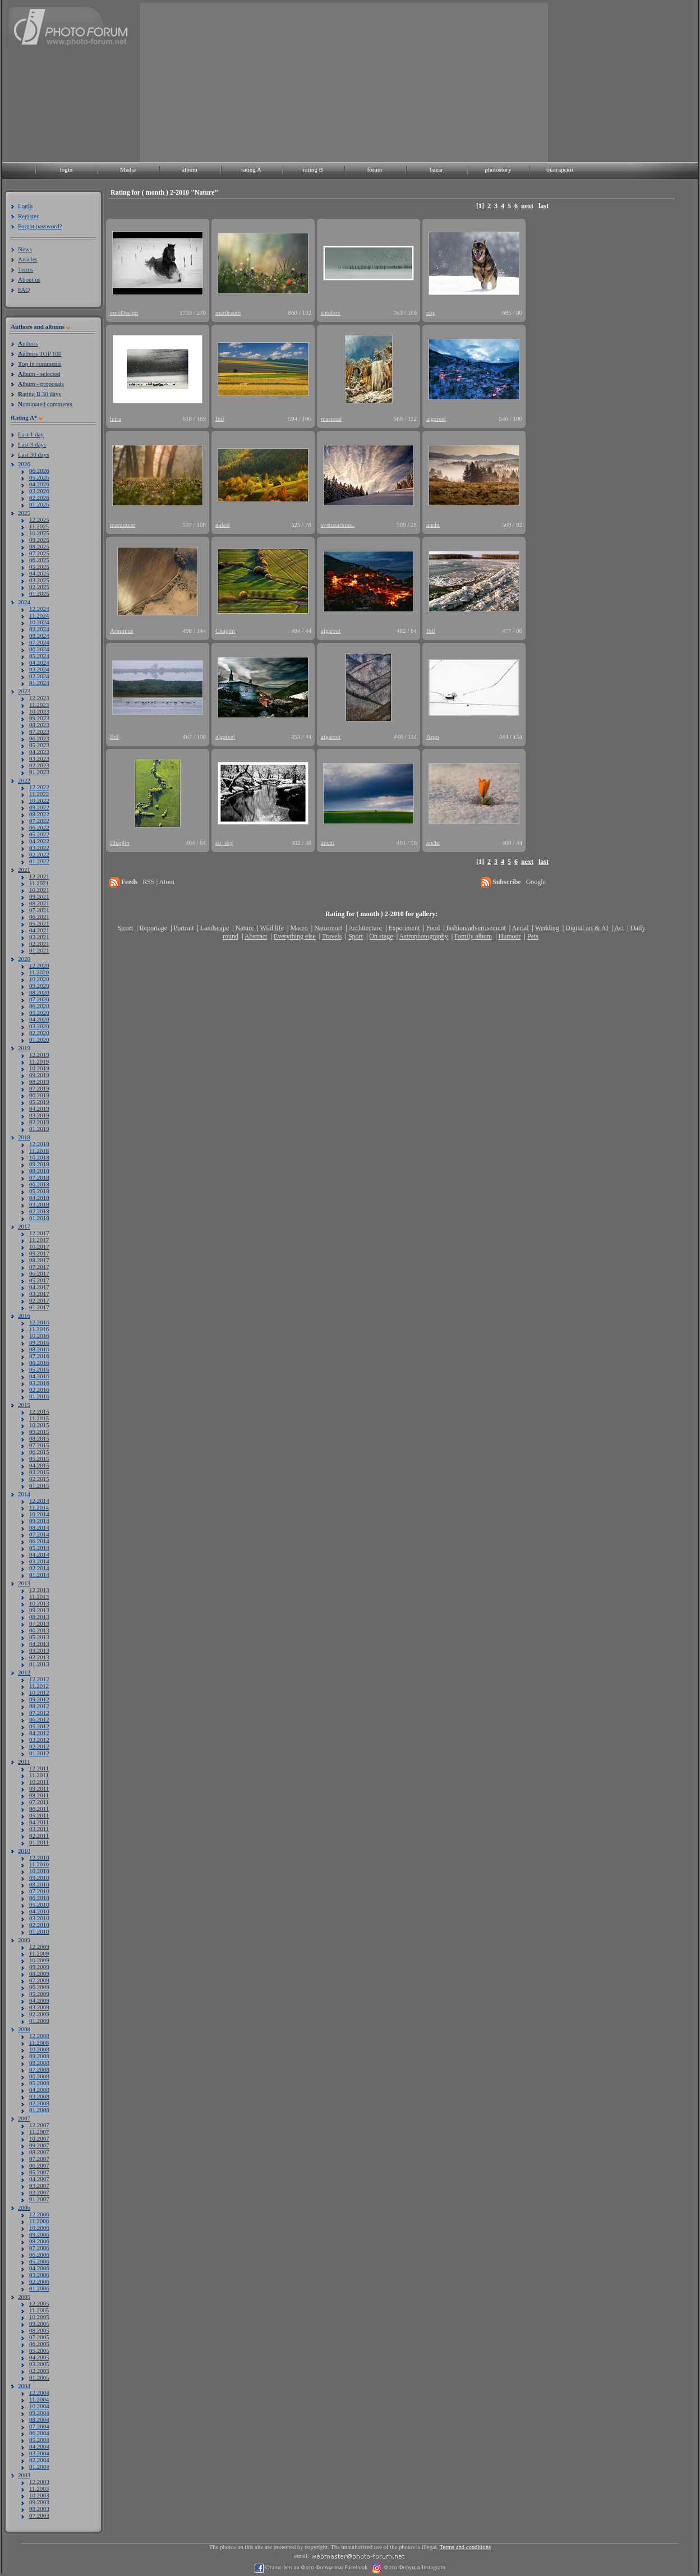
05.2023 (39, 745)
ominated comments (45, 404)
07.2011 (39, 1801)
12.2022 (39, 787)
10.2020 (39, 979)
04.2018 (39, 1197)
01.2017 (39, 1307)
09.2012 (39, 1699)
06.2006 (39, 2254)
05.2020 (39, 1012)
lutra (115, 418)
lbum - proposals (41, 383)
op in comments (40, 363)
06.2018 (39, 1184)
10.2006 (39, 2227)
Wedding (547, 928)
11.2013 (39, 1596)
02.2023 (39, 765)
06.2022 (39, 827)
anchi (433, 524)
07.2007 (39, 2158)
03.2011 (39, 1828)
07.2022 (39, 820)
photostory (498, 169)
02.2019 (39, 1122)
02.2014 (39, 1568)
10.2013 (39, 1603)
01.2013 (39, 1663)
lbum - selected (39, 373)
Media (128, 169)
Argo (432, 736)
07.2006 (39, 2247)
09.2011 (39, 1788)
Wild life (272, 928)
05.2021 (39, 923)
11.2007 (39, 2131)
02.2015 (39, 1478)
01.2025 (39, 593)
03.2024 (39, 669)
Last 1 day (31, 434)
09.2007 (39, 2145)
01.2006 (39, 2288)
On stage (381, 936)
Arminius (121, 630)
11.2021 (39, 883)
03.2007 (39, 2185)
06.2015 (39, 1451)
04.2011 (39, 1822)
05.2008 (39, 2083)
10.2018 (39, 1157)
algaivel (436, 418)
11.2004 (39, 2399)
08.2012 (39, 1706)
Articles (28, 259)
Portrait (184, 928)
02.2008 (39, 2103)
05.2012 (39, 1726)
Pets (532, 936)
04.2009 (39, 2000)
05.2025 (39, 566)
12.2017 (39, 1233)
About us (29, 279)
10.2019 (39, 1068)
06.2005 (39, 2343)
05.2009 (39, 1993)
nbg (431, 312)
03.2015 (39, 1472)
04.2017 (39, 1287)
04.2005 (39, 2357)
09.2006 (39, 2234)
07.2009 (39, 1980)
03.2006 (39, 2274)
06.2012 (39, 1719)
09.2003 (39, 2502)
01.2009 (39, 2020)
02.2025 (39, 586)
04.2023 (39, 751)
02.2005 (39, 2370)
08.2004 (39, 2419)
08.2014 (39, 1527)
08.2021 (39, 903)
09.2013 (39, 1610)
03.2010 (39, 1918)
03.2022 (39, 847)
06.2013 (39, 1630)
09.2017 (39, 1253)
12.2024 (39, 608)
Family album (473, 936)
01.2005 (39, 2377)
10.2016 (39, 1335)
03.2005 (39, 2364)
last (543, 206)
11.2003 (39, 2488)
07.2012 (39, 1712)
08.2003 (39, 2508)
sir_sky (224, 842)
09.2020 (39, 985)
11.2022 (39, 793)
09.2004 (39, 2412)
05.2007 (39, 2172)
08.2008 (39, 2062)
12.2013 (39, 1589)
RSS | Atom (158, 882)
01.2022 (39, 861)
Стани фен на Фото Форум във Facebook (315, 2567)
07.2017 (39, 1266)
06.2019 (39, 1095)
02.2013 (39, 1657)
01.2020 (39, 1039)
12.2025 (39, 519)
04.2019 (39, 1108)
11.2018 (39, 1150)
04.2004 (39, 2446)
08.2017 (39, 1260)
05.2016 (39, 1369)
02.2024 (39, 676)
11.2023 (39, 704)
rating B (313, 169)
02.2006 (39, 2281)
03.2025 (39, 580)
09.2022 (39, 807)
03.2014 (39, 1561)
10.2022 (39, 800)
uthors (28, 343)
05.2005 (39, 2350)
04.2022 (39, 841)
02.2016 (39, 1389)
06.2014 (39, 1541)
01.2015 (39, 1485)
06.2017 (39, 1273)
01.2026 (39, 504)
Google (536, 882)
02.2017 (39, 1300)
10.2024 (39, 622)
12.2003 (39, 2481)
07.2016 (39, 1356)
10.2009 (39, 1960)
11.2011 (39, 1775)
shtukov (330, 312)
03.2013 (39, 1650)
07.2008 (39, 2069)
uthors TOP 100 (39, 353)
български (559, 169)
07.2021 (39, 910)
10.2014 (39, 1514)
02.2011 (39, 1835)
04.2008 (39, 2089)
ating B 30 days (39, 393)
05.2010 (39, 1904)
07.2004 (39, 2426)
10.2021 (39, 889)
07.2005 (39, 2337)
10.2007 (39, 2138)
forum (375, 169)
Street (125, 928)
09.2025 (39, 539)
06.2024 (39, 649)
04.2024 (39, 662)
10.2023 (39, 711)
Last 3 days (32, 444)
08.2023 (39, 724)
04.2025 (39, 573)
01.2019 (39, 1128)
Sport (355, 936)
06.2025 (39, 559)
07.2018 (39, 1177)
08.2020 (39, 992)
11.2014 (39, 1507)
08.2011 (39, 1795)
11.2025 (39, 526)
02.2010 (39, 1924)
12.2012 (39, 1679)
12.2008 (39, 2035)
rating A (251, 169)
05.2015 (39, 1458)
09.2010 (39, 1877)
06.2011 (39, 1808)
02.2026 (39, 497)
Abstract (256, 936)
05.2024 (39, 655)
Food (433, 928)
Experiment (404, 928)
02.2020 (39, 1032)
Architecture (365, 928)
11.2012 (39, 1685)
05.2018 (39, 1191)
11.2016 (39, 1329)
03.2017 (39, 1293)
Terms (25, 269)
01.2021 (39, 950)
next (527, 206)
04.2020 (39, 1019)
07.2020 (39, 999)
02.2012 (39, 1746)
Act (619, 928)
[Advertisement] (332, 81)
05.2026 (39, 477)
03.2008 (39, 2096)
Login (25, 206)
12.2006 (39, 2214)
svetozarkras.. (337, 524)
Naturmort (328, 928)
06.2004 (39, 2433)
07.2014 (39, 1534)
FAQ (24, 289)
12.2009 (39, 1946)
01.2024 (39, 682)
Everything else (295, 936)
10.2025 (39, 533)
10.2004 (39, 2406)
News (25, 249)
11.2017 (39, 1239)
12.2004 (39, 2392)
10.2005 (39, 2316)
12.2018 (39, 1143)
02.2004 (39, 2460)
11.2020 (39, 972)
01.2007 (39, 2199)
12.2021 (39, 876)
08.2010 (39, 1884)
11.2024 (39, 615)
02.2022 (39, 854)
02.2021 (39, 943)
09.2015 (39, 1431)
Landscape (214, 928)
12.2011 (39, 1768)
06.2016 (39, 1362)
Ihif (219, 418)
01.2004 (39, 2466)
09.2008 (39, 2056)
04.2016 (39, 1376)
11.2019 (39, 1061)
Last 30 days (33, 454)
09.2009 (39, 1966)
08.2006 (39, 2241)
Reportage (153, 928)
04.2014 (39, 1554)
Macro (298, 928)
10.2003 (39, 2495)
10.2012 (39, 1692)
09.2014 (39, 1520)
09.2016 (39, 1342)
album (189, 169)
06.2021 (39, 916)
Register (28, 216)
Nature (245, 928)
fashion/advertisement (476, 928)
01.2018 (39, 1218)
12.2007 (39, 2125)
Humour (510, 936)
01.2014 (39, 1574)
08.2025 (39, 546)
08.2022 (39, 814)
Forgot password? (40, 226)
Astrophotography (423, 936)
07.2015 (39, 1445)
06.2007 (39, 2165)
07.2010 (39, 1891)
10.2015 (39, 1425)
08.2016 (39, 1349)
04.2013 (39, 1643)
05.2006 (39, 2261)
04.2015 (39, 1465)
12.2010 (39, 1857)
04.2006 (39, 2268)
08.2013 (39, 1616)
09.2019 (39, 1074)
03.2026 (39, 490)
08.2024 (39, 635)
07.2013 (39, 1623)
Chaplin (225, 630)
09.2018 (39, 1164)
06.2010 (39, 1897)
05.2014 (39, 1547)
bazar (436, 169)
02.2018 (39, 1211)
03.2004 (39, 2453)
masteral (331, 418)
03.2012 (39, 1739)
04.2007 (39, 2178)
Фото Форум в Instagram (413, 2567)
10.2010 (39, 1870)
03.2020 (39, 1026)
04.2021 (39, 930)
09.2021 (39, 896)
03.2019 (39, 1115)
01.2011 (39, 1842)
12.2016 (39, 1322)
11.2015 (39, 1418)
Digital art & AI (586, 928)
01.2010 (39, 1931)
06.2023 (39, 738)
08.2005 (39, 2330)
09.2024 (39, 628)
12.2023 (39, 697)
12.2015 (39, 1411)
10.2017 (39, 1246)
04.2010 (39, 1911)
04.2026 (39, 484)
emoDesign (124, 312)
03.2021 (39, 936)
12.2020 (39, 965)
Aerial (520, 928)
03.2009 (39, 2007)
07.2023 (39, 731)
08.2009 (39, 1973)
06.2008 (39, 2076)
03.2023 (39, 758)
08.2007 (39, 2152)
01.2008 (39, 2109)
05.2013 (39, 1637)
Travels (332, 936)
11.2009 (39, 1953)
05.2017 (39, 1280)
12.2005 (39, 2303)
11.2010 (39, 1864)
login (66, 169)
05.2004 (39, 2439)
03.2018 (39, 1204)
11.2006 (39, 2221)
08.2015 (39, 1438)
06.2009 (39, 1987)
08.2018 (39, 1170)
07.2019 (39, 1088)
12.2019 (39, 1054)
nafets (222, 524)
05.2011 (39, 1815)
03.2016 (39, 1382)
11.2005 (39, 2310)
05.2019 (39, 1101)
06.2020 (39, 1005)
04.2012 (39, 1732)
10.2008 (39, 2049)
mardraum (228, 312)
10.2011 (39, 1781)
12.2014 (39, 1500)
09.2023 (39, 718)
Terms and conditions (465, 2547)
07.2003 (39, 2515)
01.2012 (39, 1753)
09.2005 (39, 2323)
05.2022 (39, 834)
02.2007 (39, 2192)
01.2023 (39, 772)
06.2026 (39, 470)
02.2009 (39, 2014)
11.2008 (39, 2042)
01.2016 (39, 1396)
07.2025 (39, 553)
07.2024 (39, 642)
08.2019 (39, 1081)
